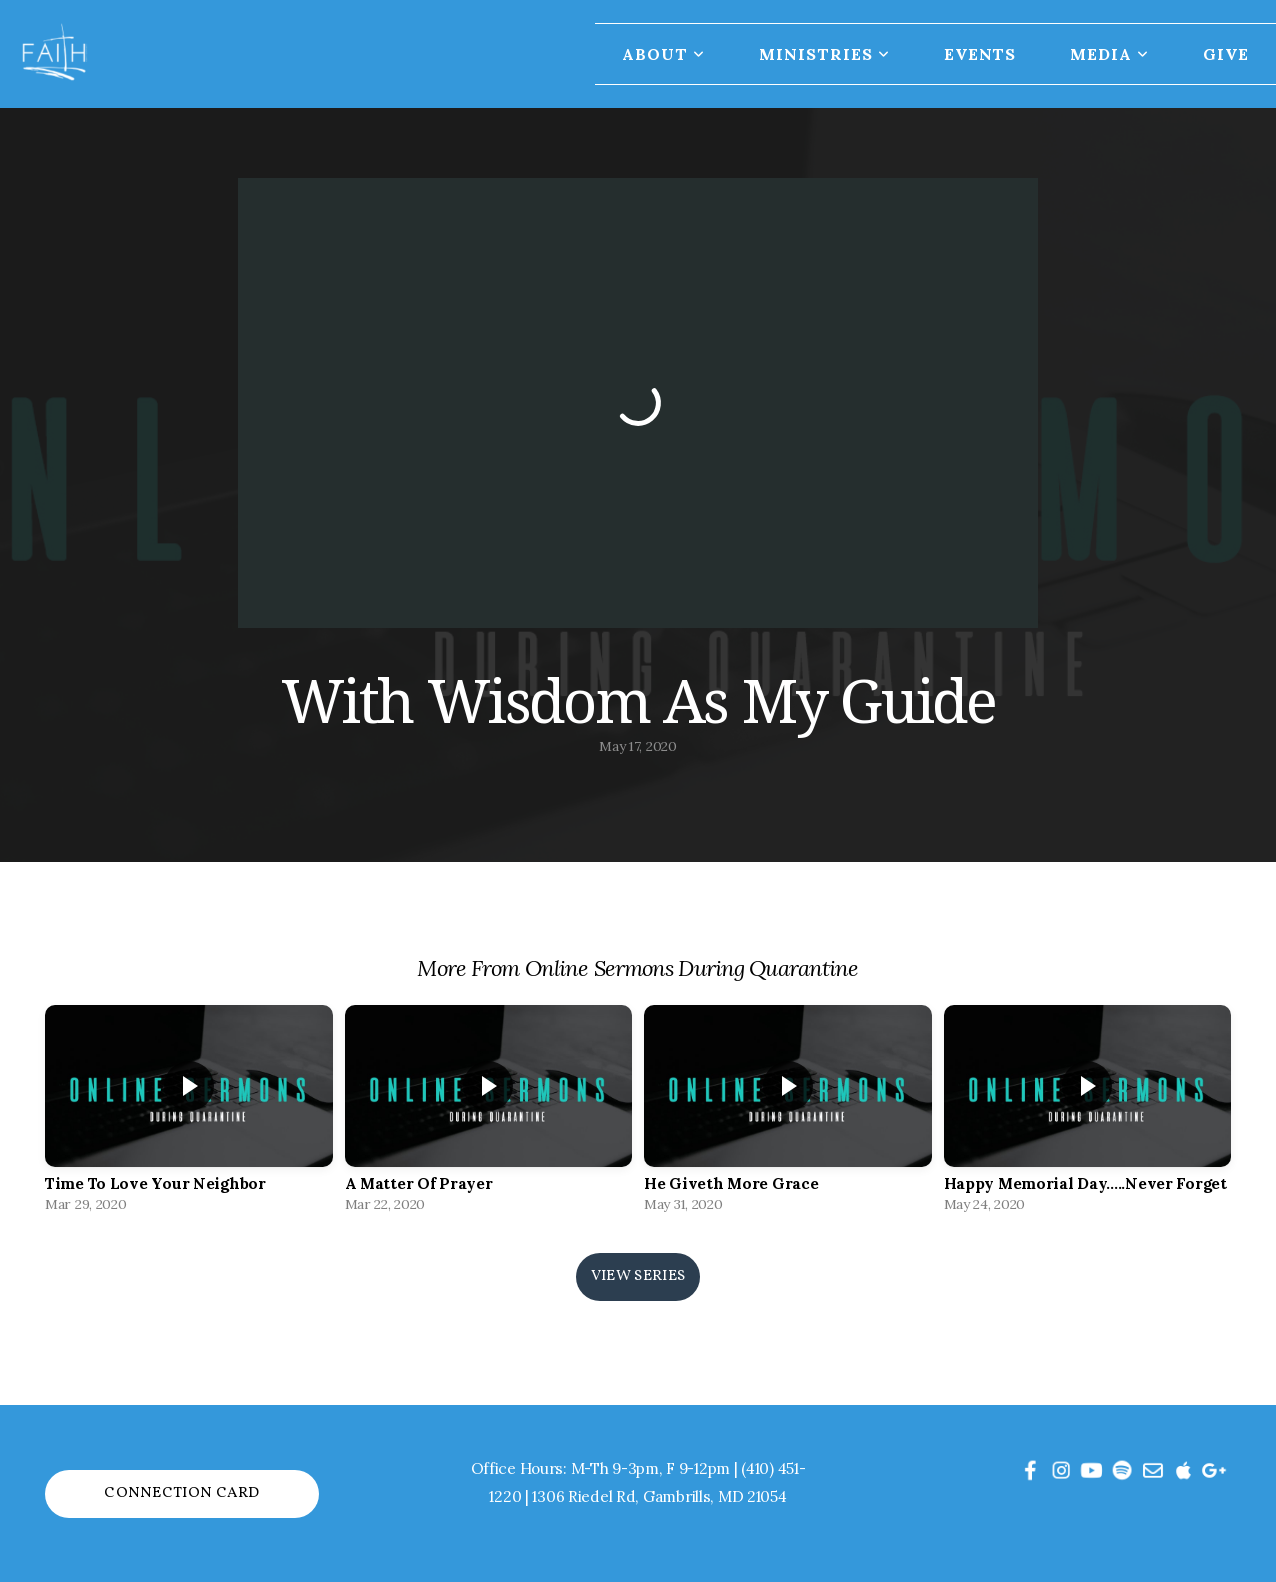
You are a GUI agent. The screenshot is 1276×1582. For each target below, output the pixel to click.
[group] (189, 1114)
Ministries (824, 54)
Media (1109, 54)
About (663, 54)
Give (1226, 54)
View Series (638, 1276)
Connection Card (182, 1493)
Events (980, 54)
